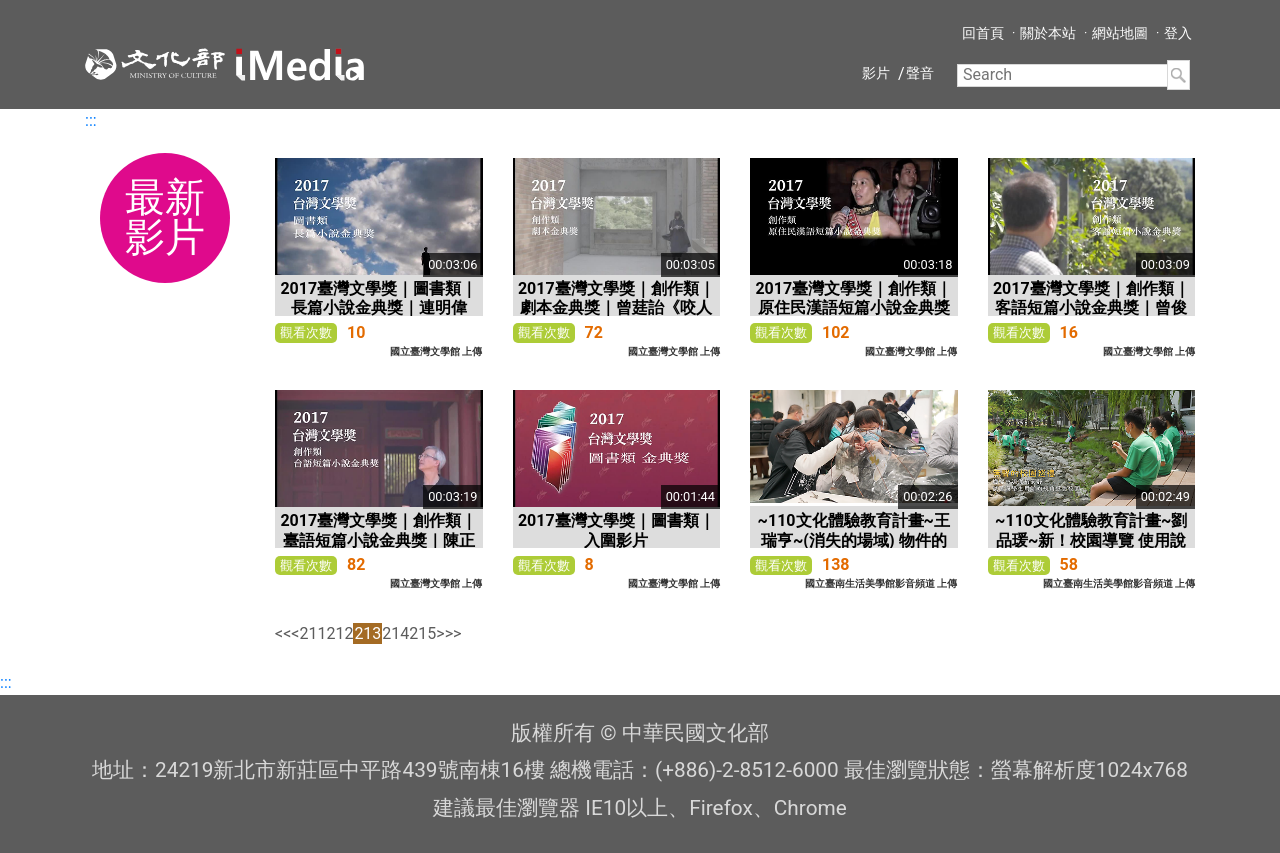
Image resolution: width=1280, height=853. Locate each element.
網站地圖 (1120, 33)
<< (283, 633)
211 (312, 633)
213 (367, 633)
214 (395, 633)
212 (339, 633)
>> (453, 633)
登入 (1178, 33)
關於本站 (1048, 33)
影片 (876, 73)
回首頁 (983, 33)
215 (422, 633)
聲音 (920, 73)
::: (91, 120)
